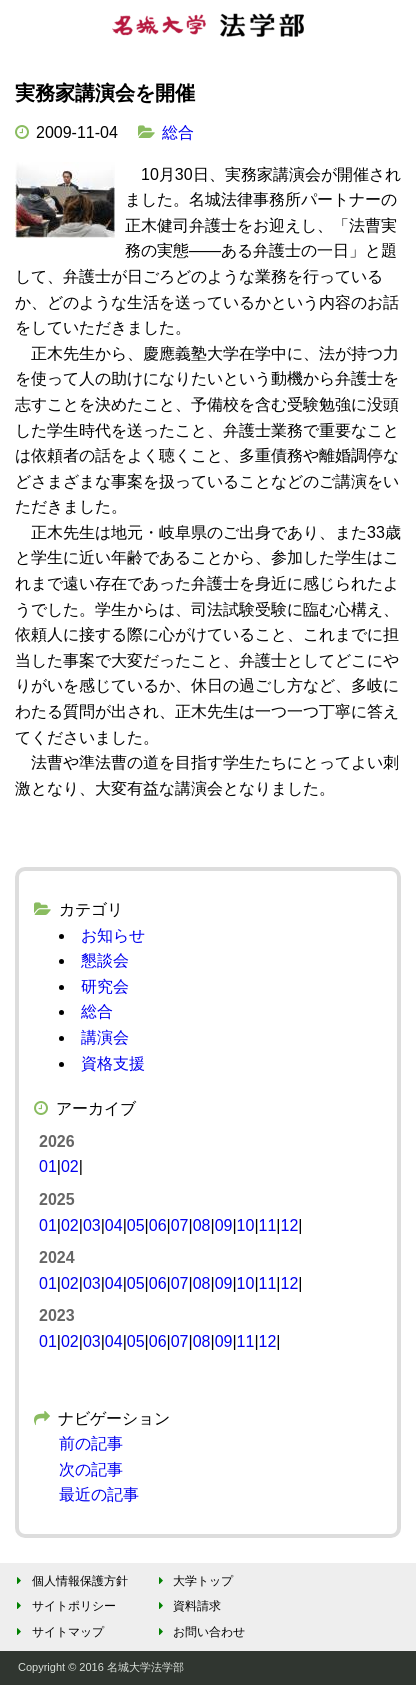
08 (202, 1225)
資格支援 (113, 1063)
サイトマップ (57, 1632)
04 (114, 1225)
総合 (178, 132)
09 (224, 1225)
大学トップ (192, 1581)
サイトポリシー (63, 1606)
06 (158, 1225)
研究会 (105, 986)
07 (180, 1225)
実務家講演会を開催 (105, 93)
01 (48, 1166)
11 (268, 1225)
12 (289, 1225)
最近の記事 (99, 1494)
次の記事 (91, 1469)
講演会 (105, 1037)
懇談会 (105, 960)
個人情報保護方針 (69, 1581)
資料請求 (186, 1606)
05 (136, 1225)
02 (70, 1166)
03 (92, 1225)
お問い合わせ (198, 1632)
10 (246, 1225)
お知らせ (113, 935)
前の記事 (91, 1443)
